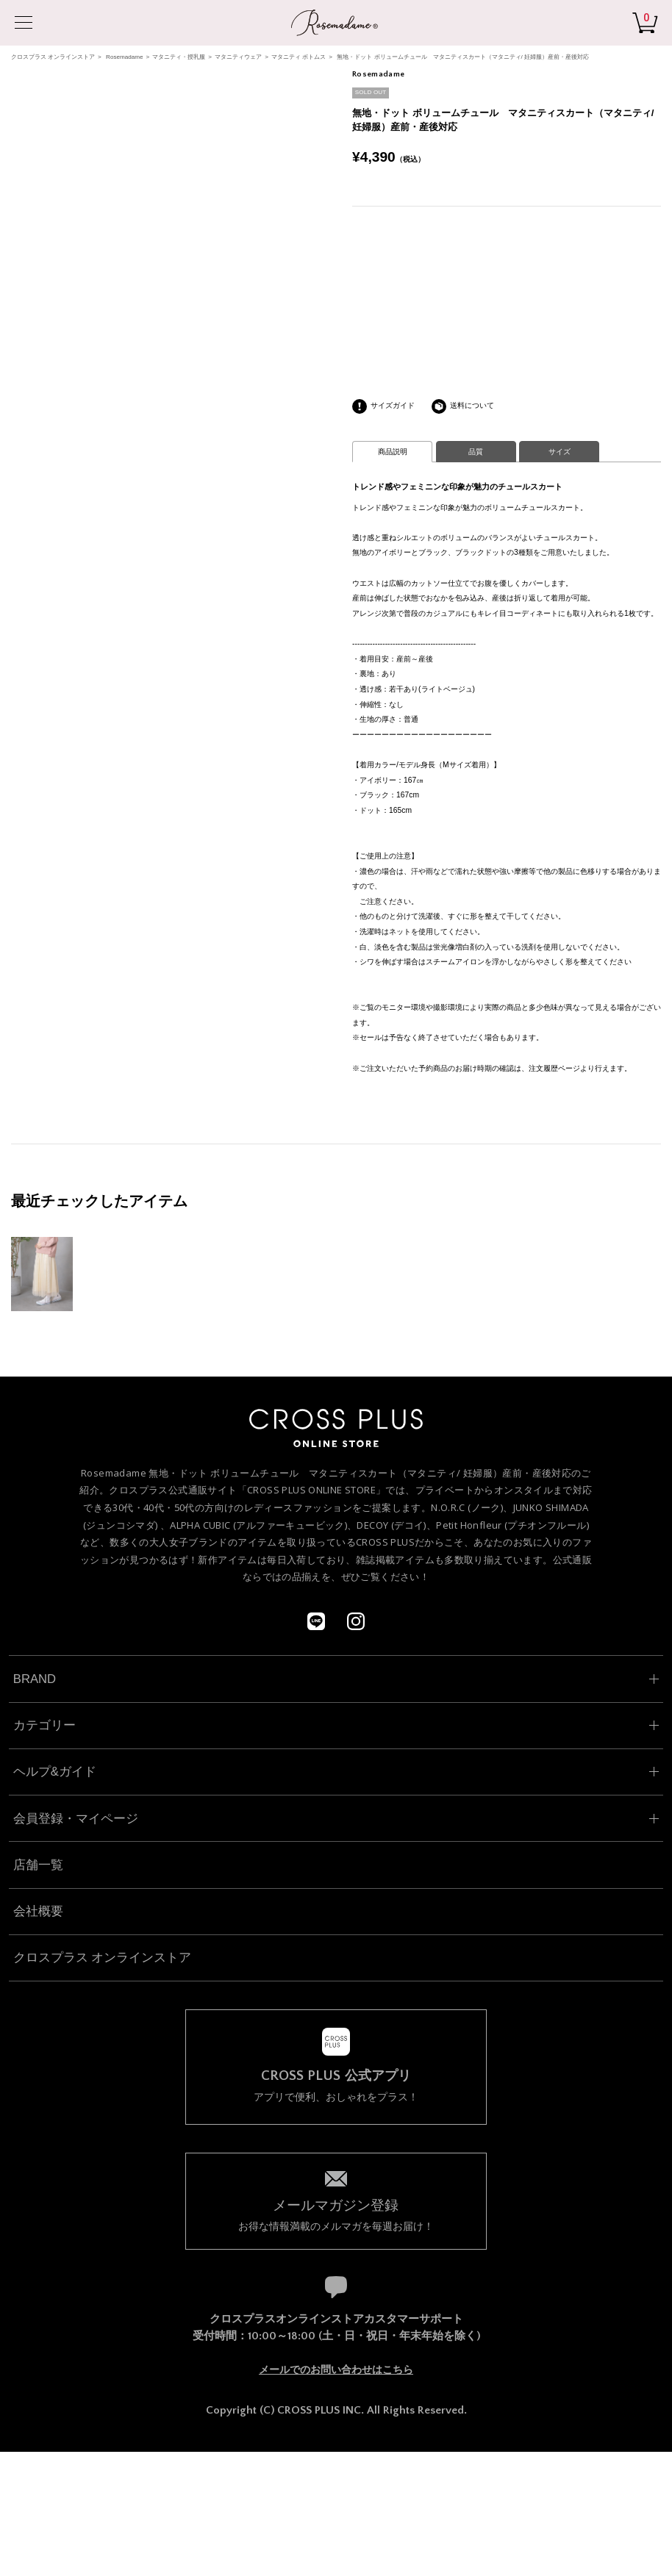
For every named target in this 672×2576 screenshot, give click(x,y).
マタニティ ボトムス (298, 57)
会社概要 (38, 1911)
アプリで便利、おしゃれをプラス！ (336, 2085)
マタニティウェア (238, 57)
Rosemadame (124, 57)
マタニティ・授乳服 (178, 57)
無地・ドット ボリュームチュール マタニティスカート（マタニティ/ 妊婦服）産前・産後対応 (463, 57)
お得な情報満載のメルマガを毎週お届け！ (336, 2214)
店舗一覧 (38, 1865)
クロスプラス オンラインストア (53, 57)
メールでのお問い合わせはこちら (336, 2369)
